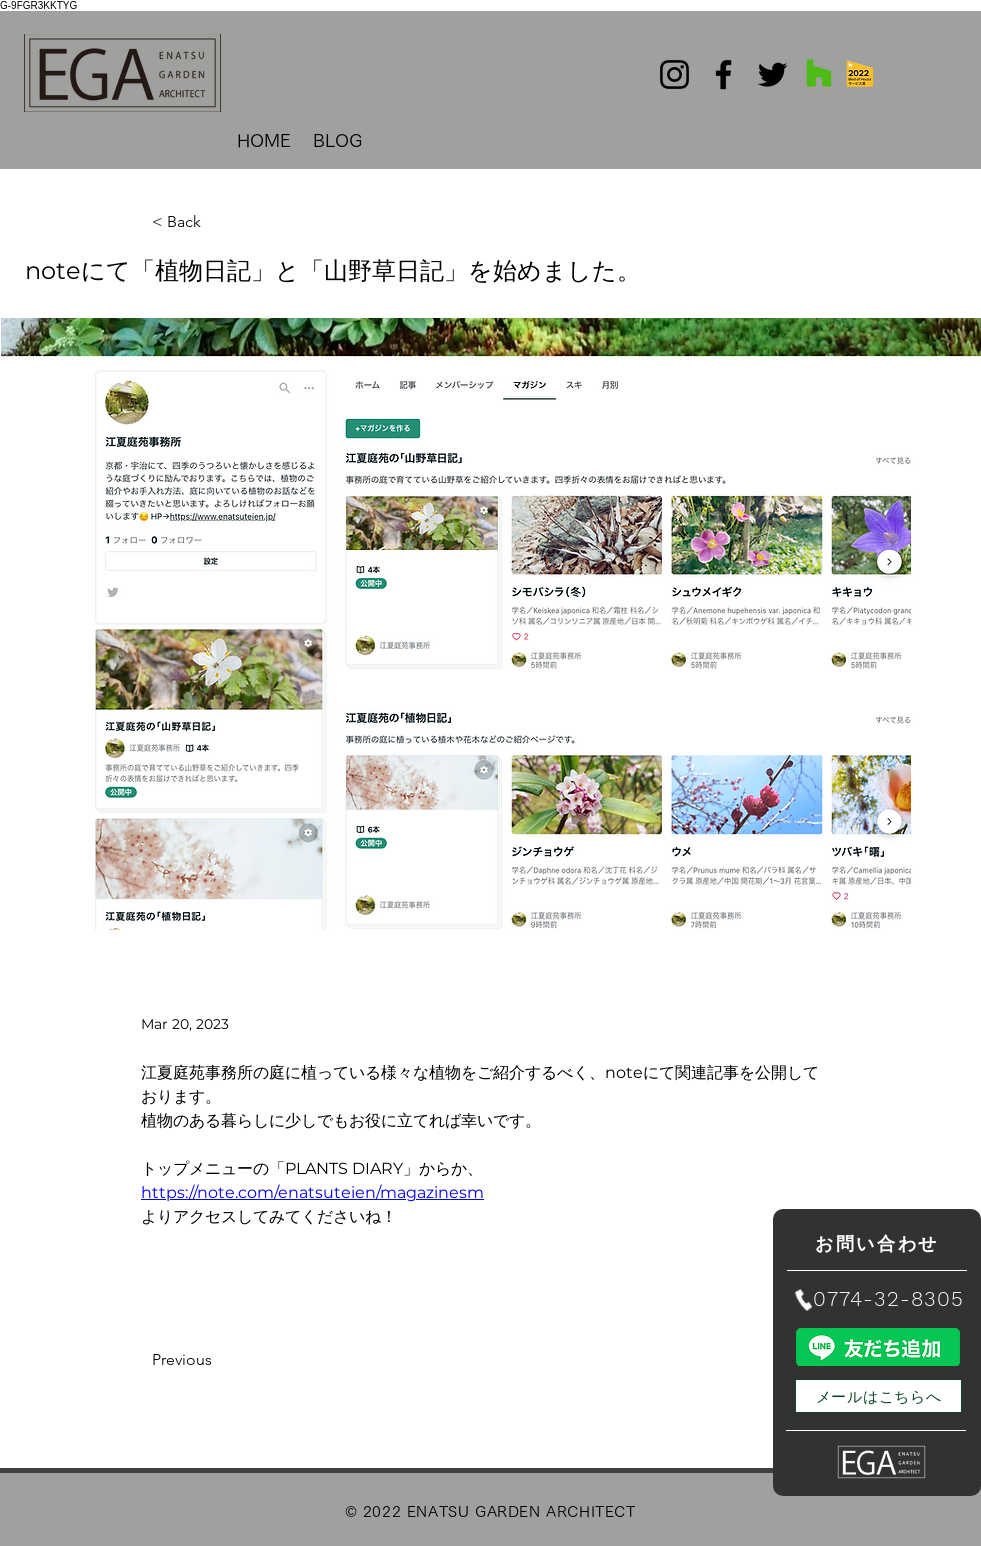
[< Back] (218, 222)
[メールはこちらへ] (878, 1396)
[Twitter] (772, 74)
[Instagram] (674, 74)
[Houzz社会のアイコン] (819, 73)
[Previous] (218, 1360)
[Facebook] (723, 74)
